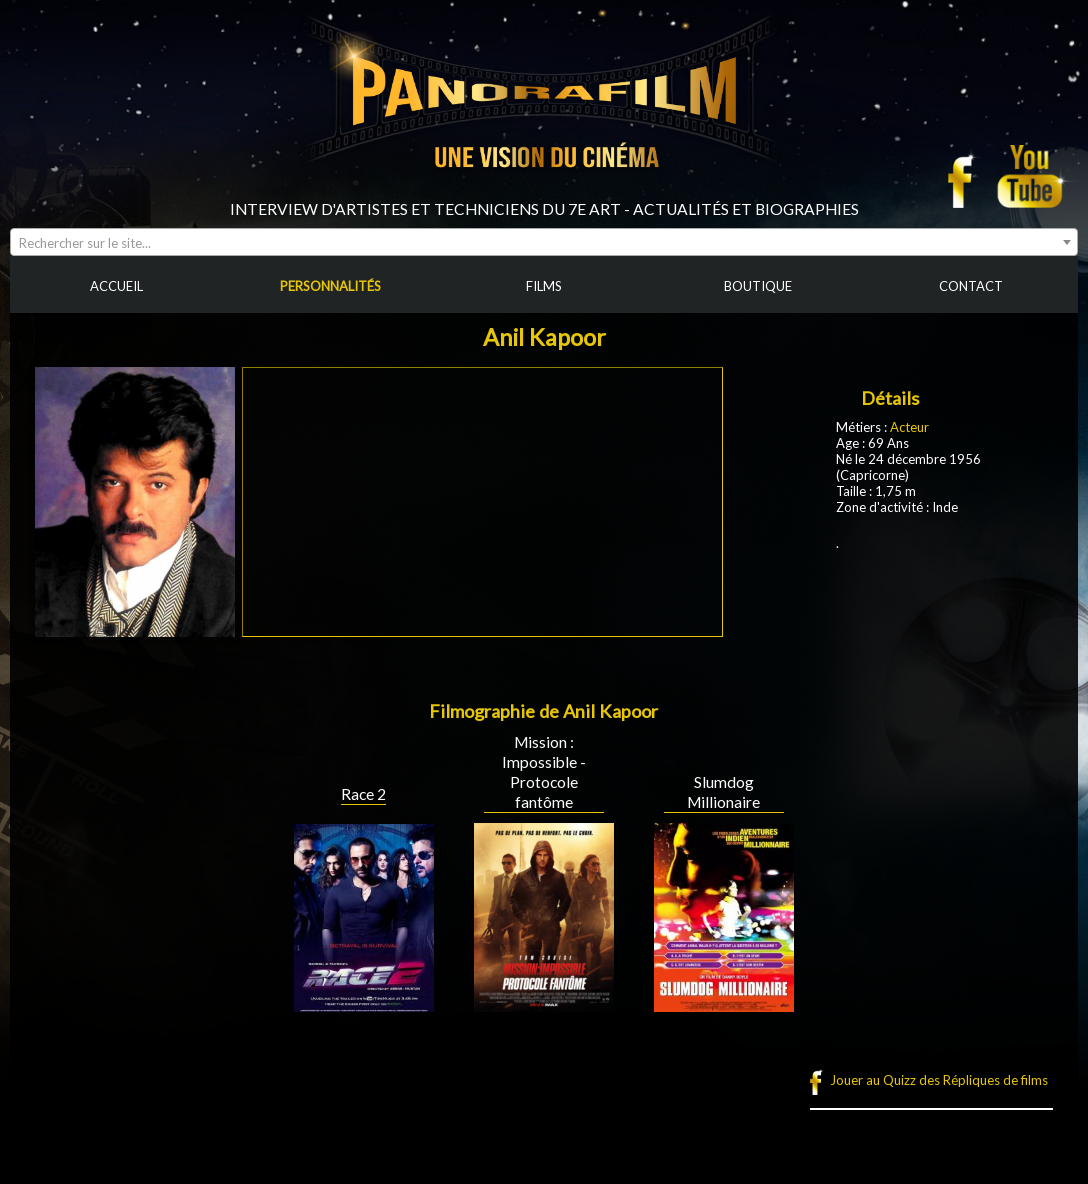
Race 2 (363, 794)
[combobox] (544, 242)
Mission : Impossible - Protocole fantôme (544, 772)
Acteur (909, 427)
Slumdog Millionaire (723, 792)
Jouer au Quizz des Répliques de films (939, 1080)
